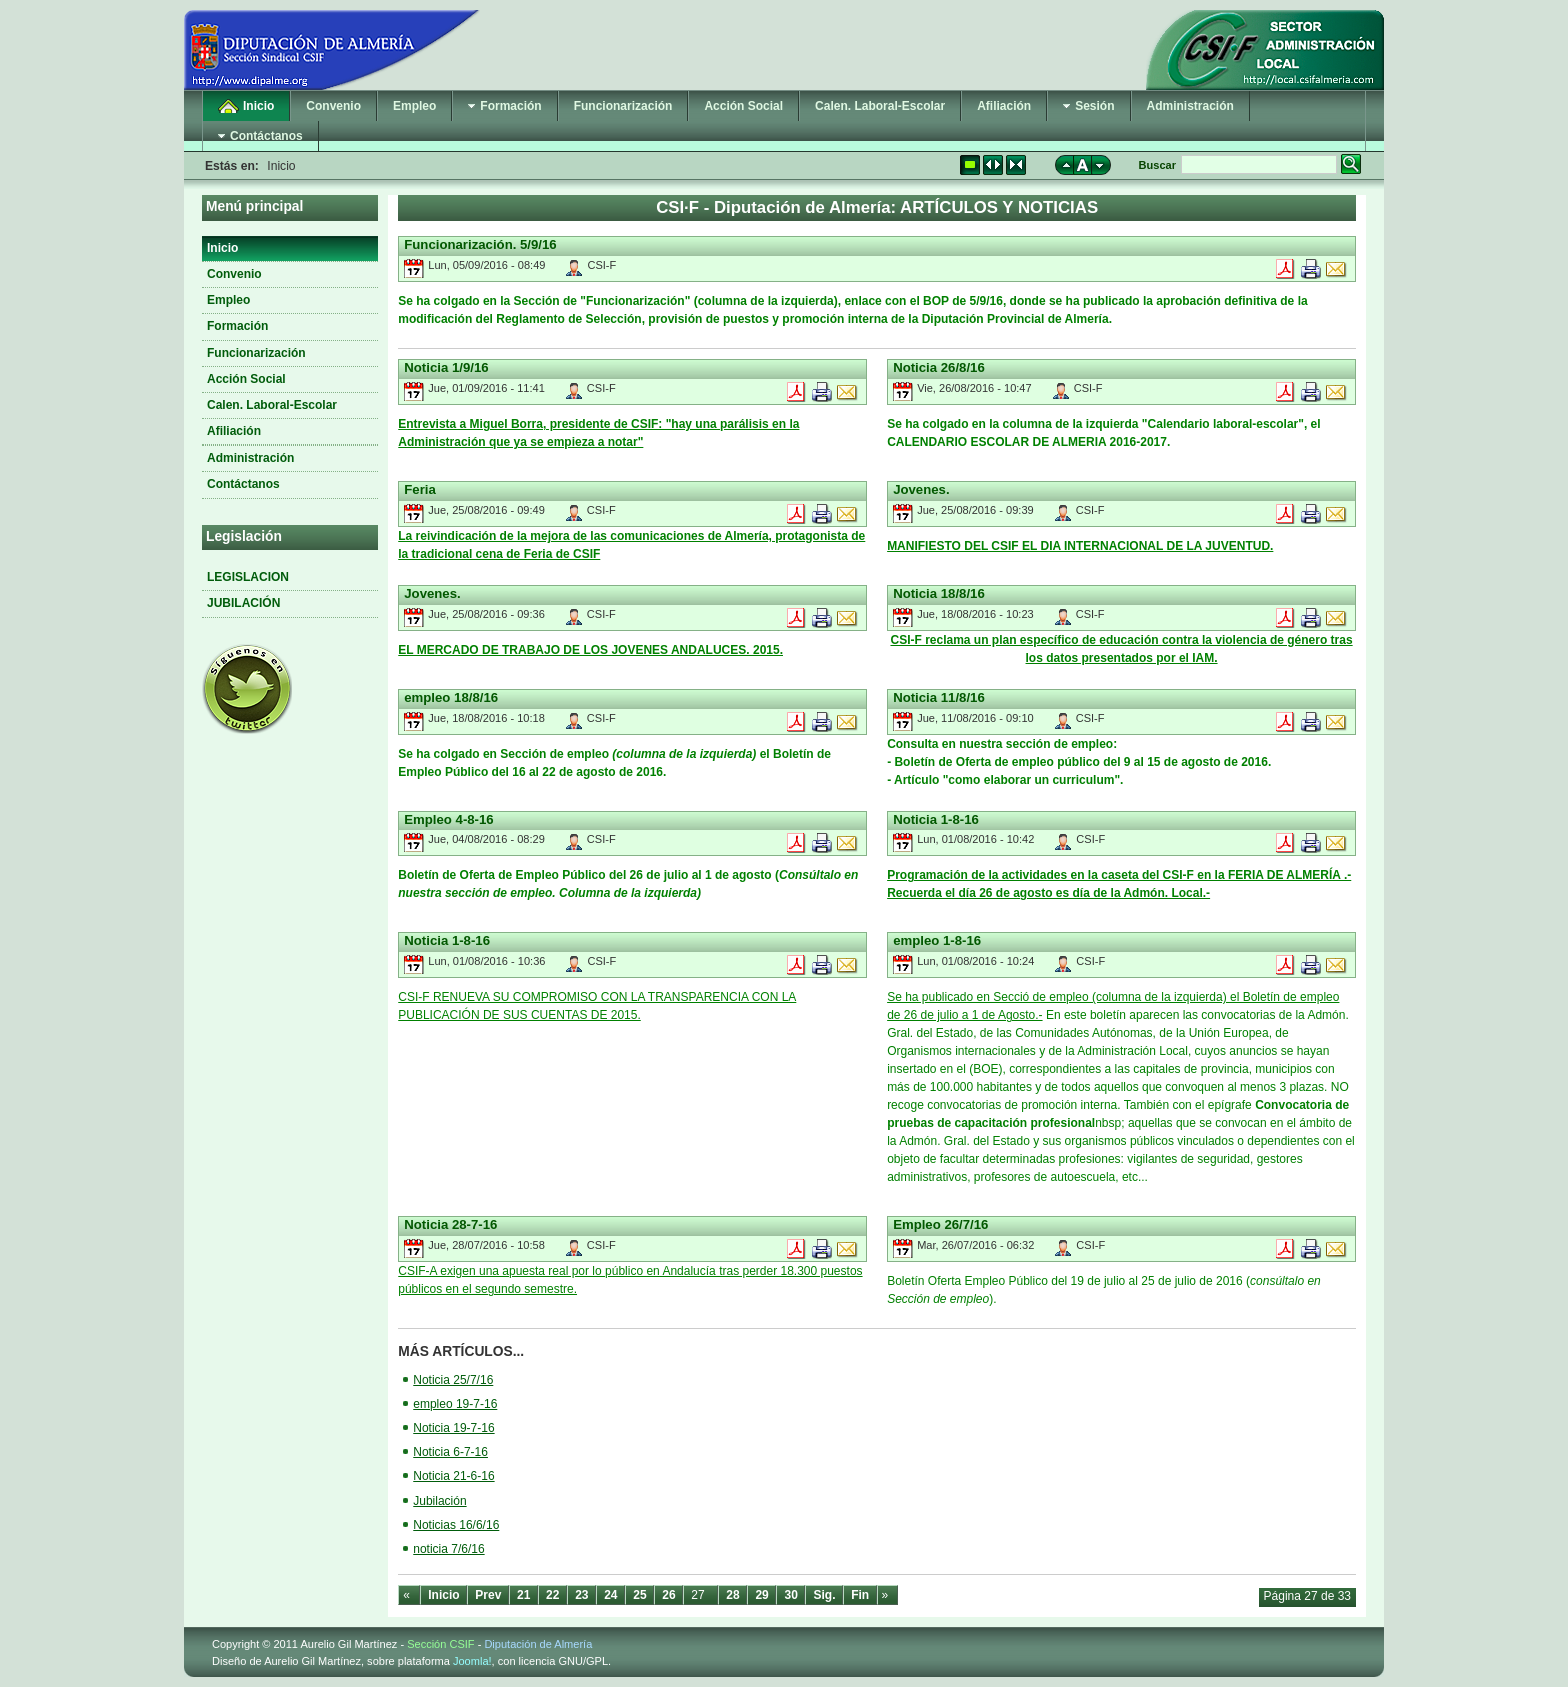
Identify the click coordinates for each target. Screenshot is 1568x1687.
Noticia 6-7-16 (450, 1452)
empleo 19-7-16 (455, 1404)
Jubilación (439, 1501)
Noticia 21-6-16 (453, 1476)
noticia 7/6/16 (448, 1549)
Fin (860, 1595)
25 (639, 1595)
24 (610, 1595)
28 (732, 1595)
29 (761, 1595)
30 (790, 1595)
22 (552, 1595)
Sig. (825, 1595)
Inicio (443, 1595)
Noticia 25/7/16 (453, 1380)
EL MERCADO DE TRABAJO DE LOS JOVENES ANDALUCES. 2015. (590, 650)
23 (581, 1595)
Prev (488, 1595)
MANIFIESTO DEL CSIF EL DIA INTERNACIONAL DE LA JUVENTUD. (1080, 546)
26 (668, 1595)
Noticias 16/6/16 (456, 1525)
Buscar (1157, 165)
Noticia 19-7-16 (453, 1428)
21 (523, 1595)
